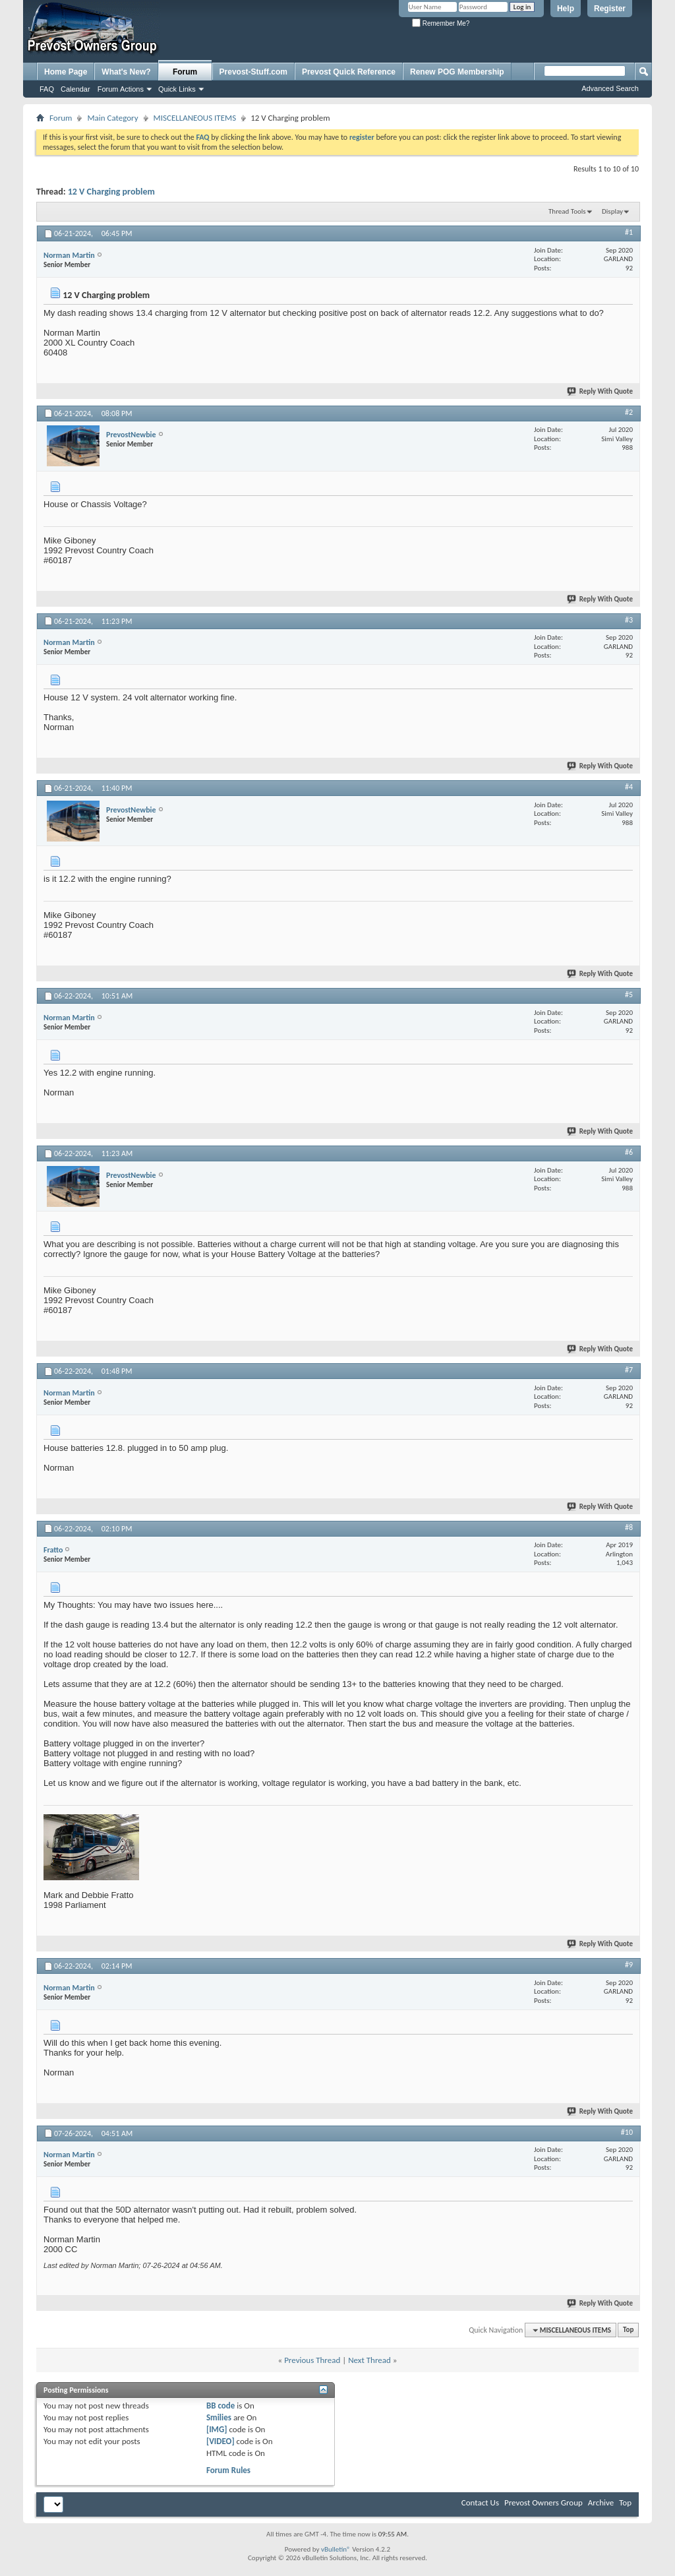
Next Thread (369, 2360)
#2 (629, 412)
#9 (629, 1964)
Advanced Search (610, 88)
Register (610, 8)
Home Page (65, 72)
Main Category (112, 118)
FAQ (47, 89)
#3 (629, 620)
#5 (629, 994)
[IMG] (216, 2429)
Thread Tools (567, 211)
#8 (629, 1527)
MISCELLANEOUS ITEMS (195, 118)
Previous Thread (312, 2360)
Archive (601, 2502)
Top (628, 2330)
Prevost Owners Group (543, 2502)
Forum (185, 72)
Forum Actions (121, 89)
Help (565, 8)
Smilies (218, 2417)
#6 (629, 1152)
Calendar (75, 89)
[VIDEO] (220, 2441)
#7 (629, 1369)
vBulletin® (336, 2549)
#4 (629, 786)
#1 (629, 232)
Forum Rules (228, 2470)
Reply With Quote (600, 391)
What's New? (126, 72)
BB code (220, 2405)
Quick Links (177, 89)
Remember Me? (440, 23)
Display (612, 211)
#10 (627, 2132)
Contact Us (480, 2502)
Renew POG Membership (457, 72)
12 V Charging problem (111, 191)
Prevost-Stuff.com (253, 72)
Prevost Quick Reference (349, 72)
